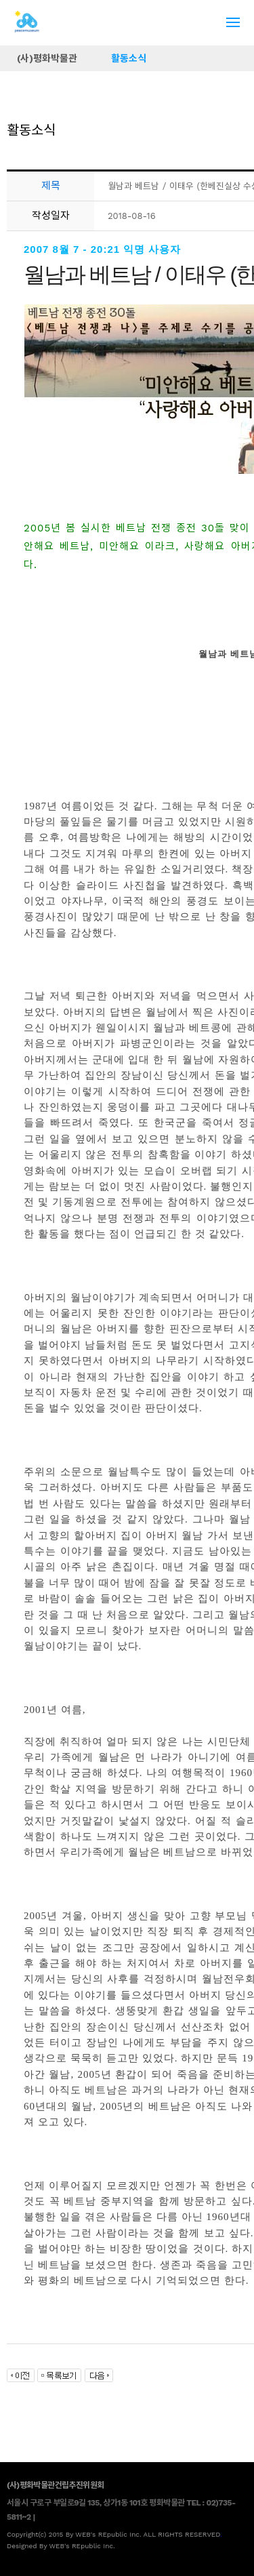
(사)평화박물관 (47, 58)
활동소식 (128, 58)
